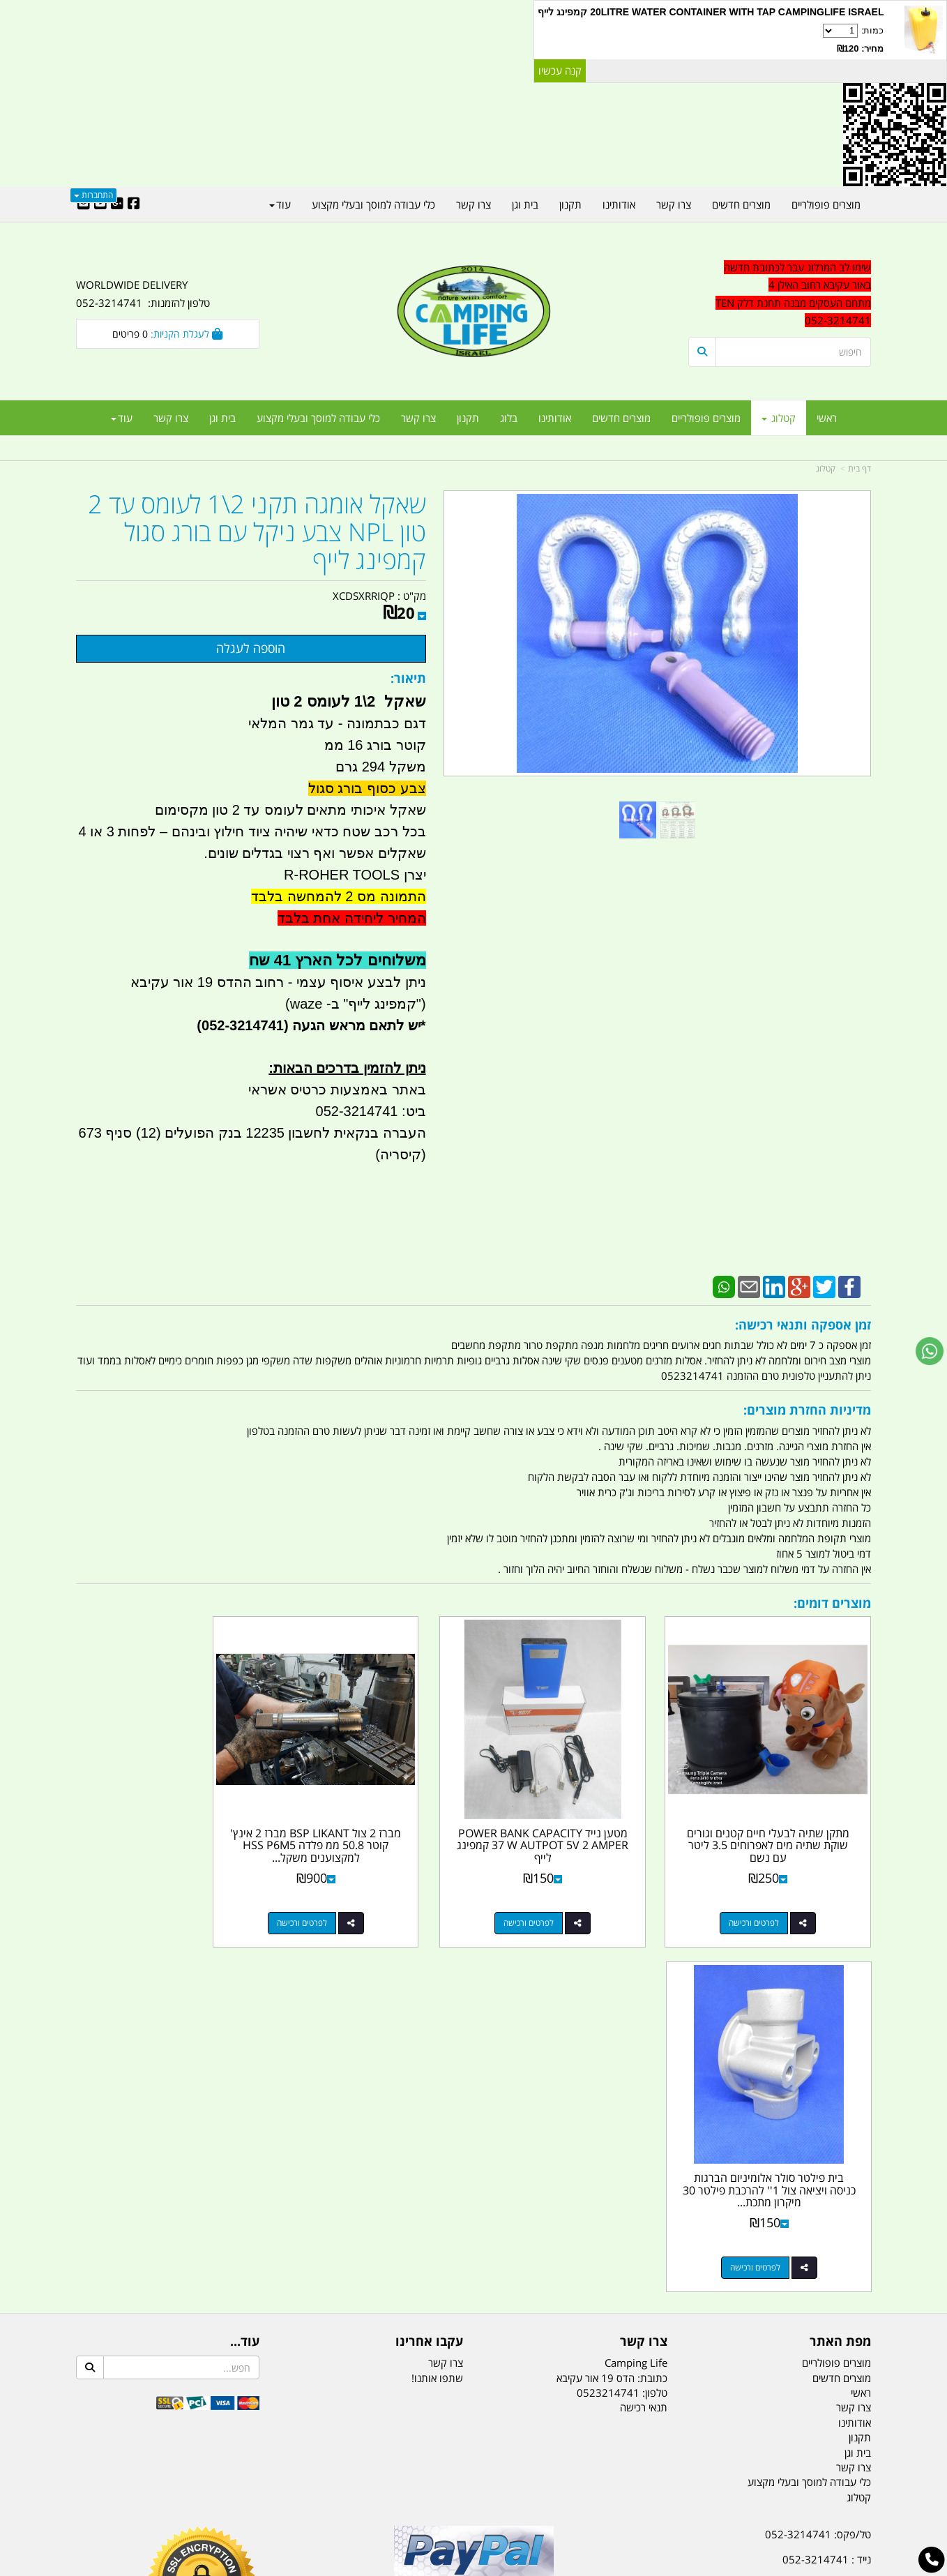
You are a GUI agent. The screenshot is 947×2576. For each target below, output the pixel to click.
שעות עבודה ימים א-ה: (780, 2266)
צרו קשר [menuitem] (418, 418)
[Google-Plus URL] (117, 204)
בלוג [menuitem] (508, 418)
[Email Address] (83, 204)
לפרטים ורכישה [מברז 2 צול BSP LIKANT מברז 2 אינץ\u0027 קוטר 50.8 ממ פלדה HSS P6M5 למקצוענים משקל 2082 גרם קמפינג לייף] (358, 1900)
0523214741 (608, 2024)
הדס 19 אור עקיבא (832, 2240)
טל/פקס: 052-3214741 (818, 2167)
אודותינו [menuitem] (554, 418)
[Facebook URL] (134, 204)
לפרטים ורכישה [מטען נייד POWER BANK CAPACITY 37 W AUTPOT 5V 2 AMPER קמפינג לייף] (561, 1900)
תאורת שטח (367, 2496)
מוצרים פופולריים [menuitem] (706, 418)
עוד (121, 418)
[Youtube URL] (100, 204)
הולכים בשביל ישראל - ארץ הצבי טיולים (473, 2268)
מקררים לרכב (306, 2496)
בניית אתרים (424, 2566)
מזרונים (256, 2496)
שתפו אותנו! (437, 2010)
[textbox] (780, 294)
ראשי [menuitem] (827, 418)
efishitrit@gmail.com (821, 2216)
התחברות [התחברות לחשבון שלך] (93, 195)
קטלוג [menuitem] (779, 418)
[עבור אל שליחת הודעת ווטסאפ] (930, 1351)
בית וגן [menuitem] (222, 418)
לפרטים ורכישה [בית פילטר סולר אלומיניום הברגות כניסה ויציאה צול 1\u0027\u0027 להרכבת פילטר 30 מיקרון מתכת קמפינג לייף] (153, 1900)
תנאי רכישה (643, 2040)
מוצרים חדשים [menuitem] (621, 418)
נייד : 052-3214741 (826, 2191)
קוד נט (453, 2566)
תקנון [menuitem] (468, 418)
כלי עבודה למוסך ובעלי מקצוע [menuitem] (318, 418)
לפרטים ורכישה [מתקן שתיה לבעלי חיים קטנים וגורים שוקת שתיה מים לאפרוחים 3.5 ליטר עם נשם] (766, 1900)
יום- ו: (749, 2317)
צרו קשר (445, 1994)
